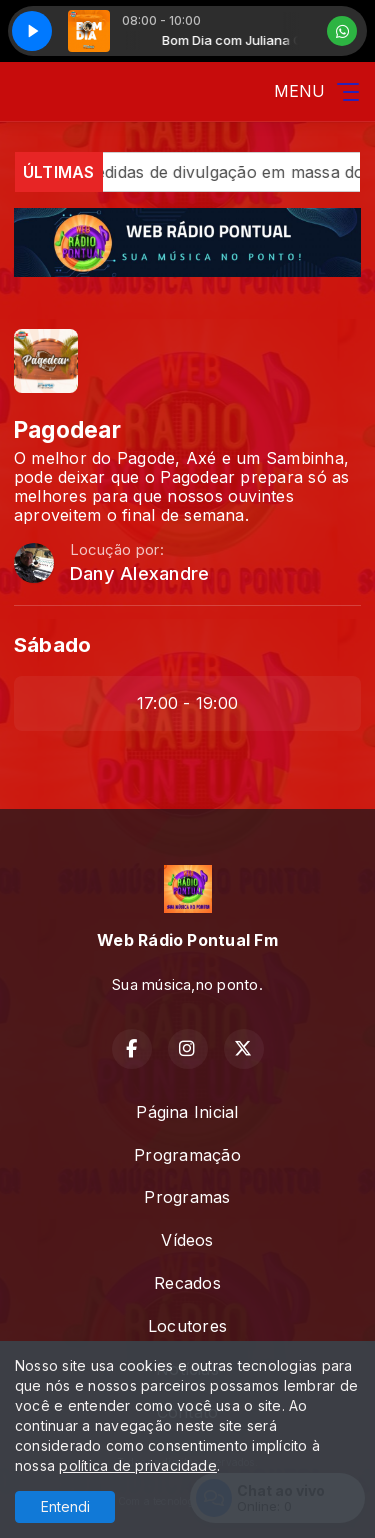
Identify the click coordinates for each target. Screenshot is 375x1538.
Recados (187, 1283)
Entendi (65, 1506)
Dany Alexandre (139, 573)
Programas (187, 1197)
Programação (187, 1155)
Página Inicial (187, 1112)
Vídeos (187, 1240)
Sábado (52, 644)
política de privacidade (138, 1465)
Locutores (187, 1326)
